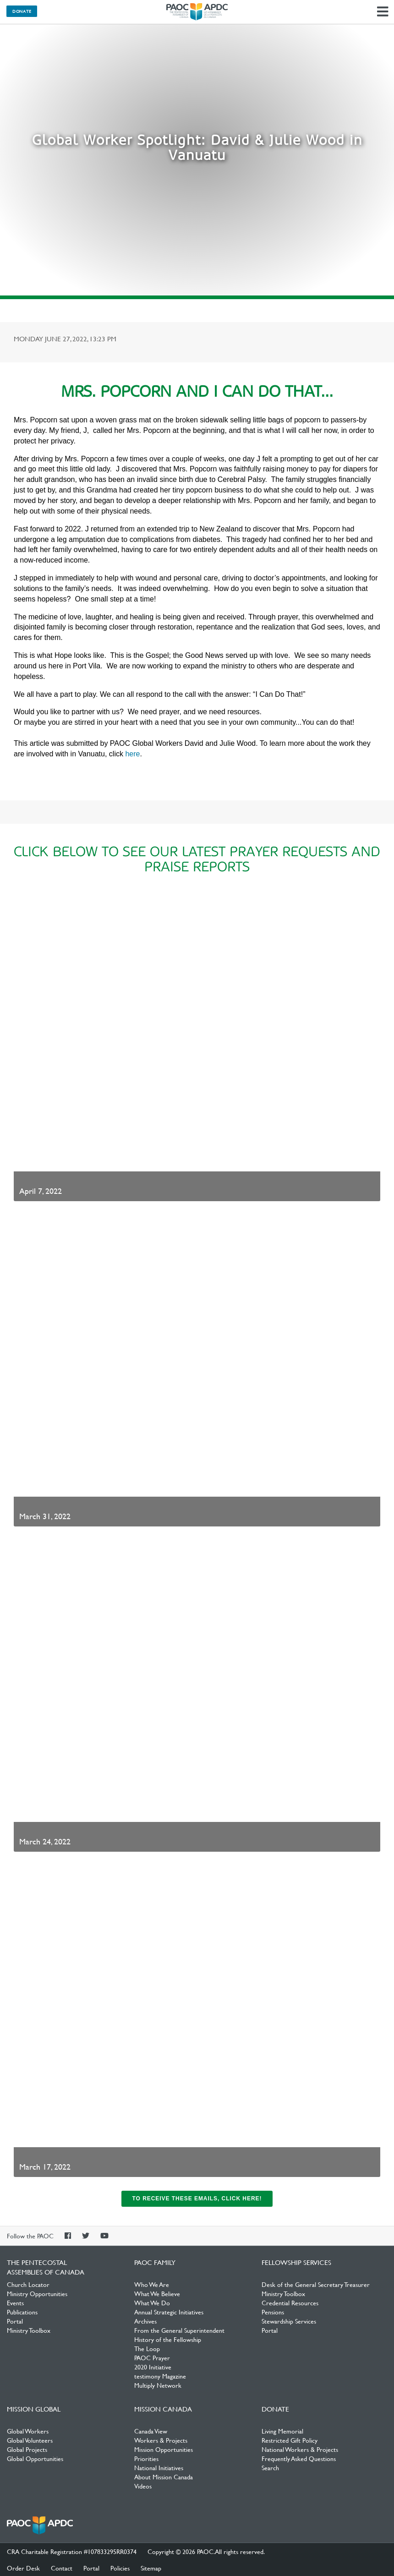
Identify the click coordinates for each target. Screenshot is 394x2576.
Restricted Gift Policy (289, 2440)
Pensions (273, 2312)
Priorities (146, 2458)
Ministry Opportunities (37, 2293)
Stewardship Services (289, 2321)
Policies (120, 2568)
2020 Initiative (152, 2367)
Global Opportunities (35, 2458)
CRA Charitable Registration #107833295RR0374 (72, 2551)
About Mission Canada (163, 2476)
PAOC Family (154, 2262)
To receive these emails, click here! (197, 2198)
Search (270, 2467)
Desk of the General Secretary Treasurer (316, 2284)
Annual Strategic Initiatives (168, 2312)
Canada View (150, 2431)
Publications (22, 2312)
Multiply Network (157, 2385)
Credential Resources (290, 2302)
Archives (145, 2321)
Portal (15, 2321)
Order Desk (23, 2568)
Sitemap (151, 2568)
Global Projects (27, 2449)
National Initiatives (158, 2467)
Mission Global (33, 2409)
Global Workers (28, 2431)
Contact (61, 2568)
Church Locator (28, 2284)
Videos (143, 2486)
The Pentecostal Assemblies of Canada (197, 12)
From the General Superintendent (179, 2330)
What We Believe (157, 2293)
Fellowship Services (296, 2262)
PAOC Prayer (152, 2357)
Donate (21, 11)
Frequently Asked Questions (299, 2458)
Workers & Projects (160, 2440)
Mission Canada (163, 2409)
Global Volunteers (30, 2440)
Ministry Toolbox (28, 2330)
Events (15, 2302)
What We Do (152, 2302)
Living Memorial (282, 2431)
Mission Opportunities (163, 2449)
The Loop (147, 2348)
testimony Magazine (160, 2376)
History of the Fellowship (167, 2339)
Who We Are (151, 2284)
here (132, 754)
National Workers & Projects (300, 2449)
